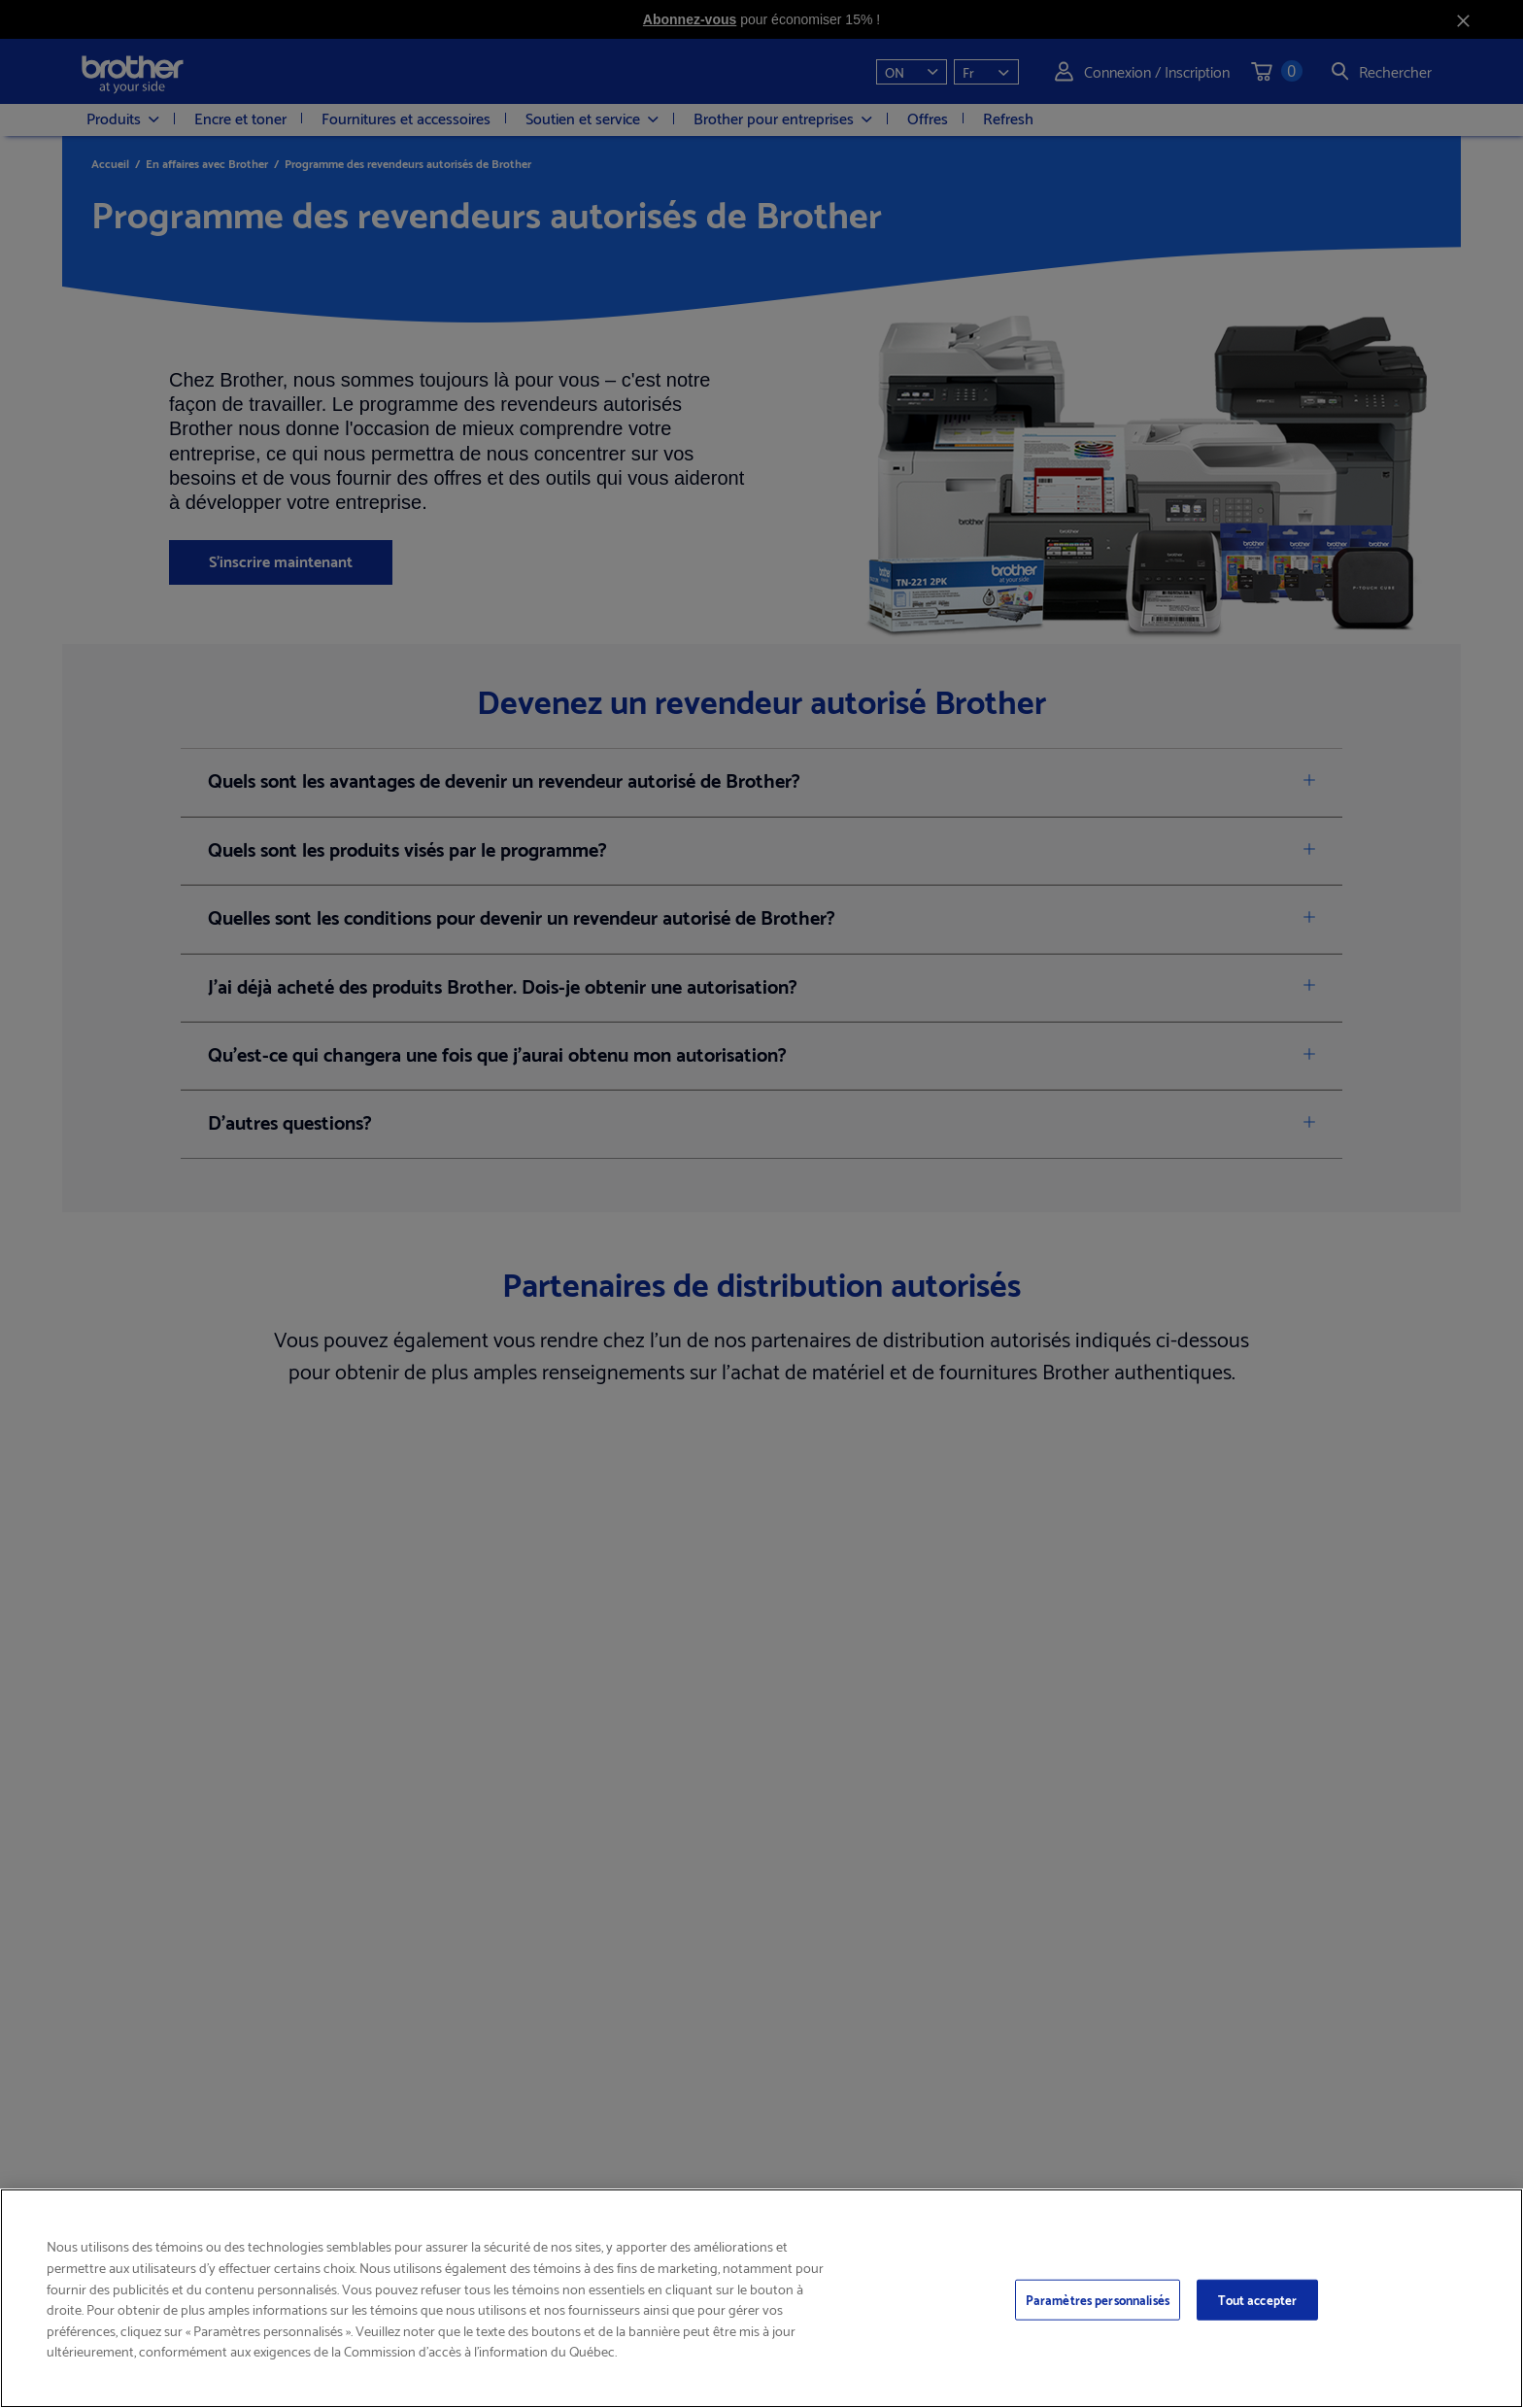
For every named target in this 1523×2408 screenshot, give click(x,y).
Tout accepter (1258, 2299)
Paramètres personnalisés (1097, 2299)
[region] (761, 2298)
